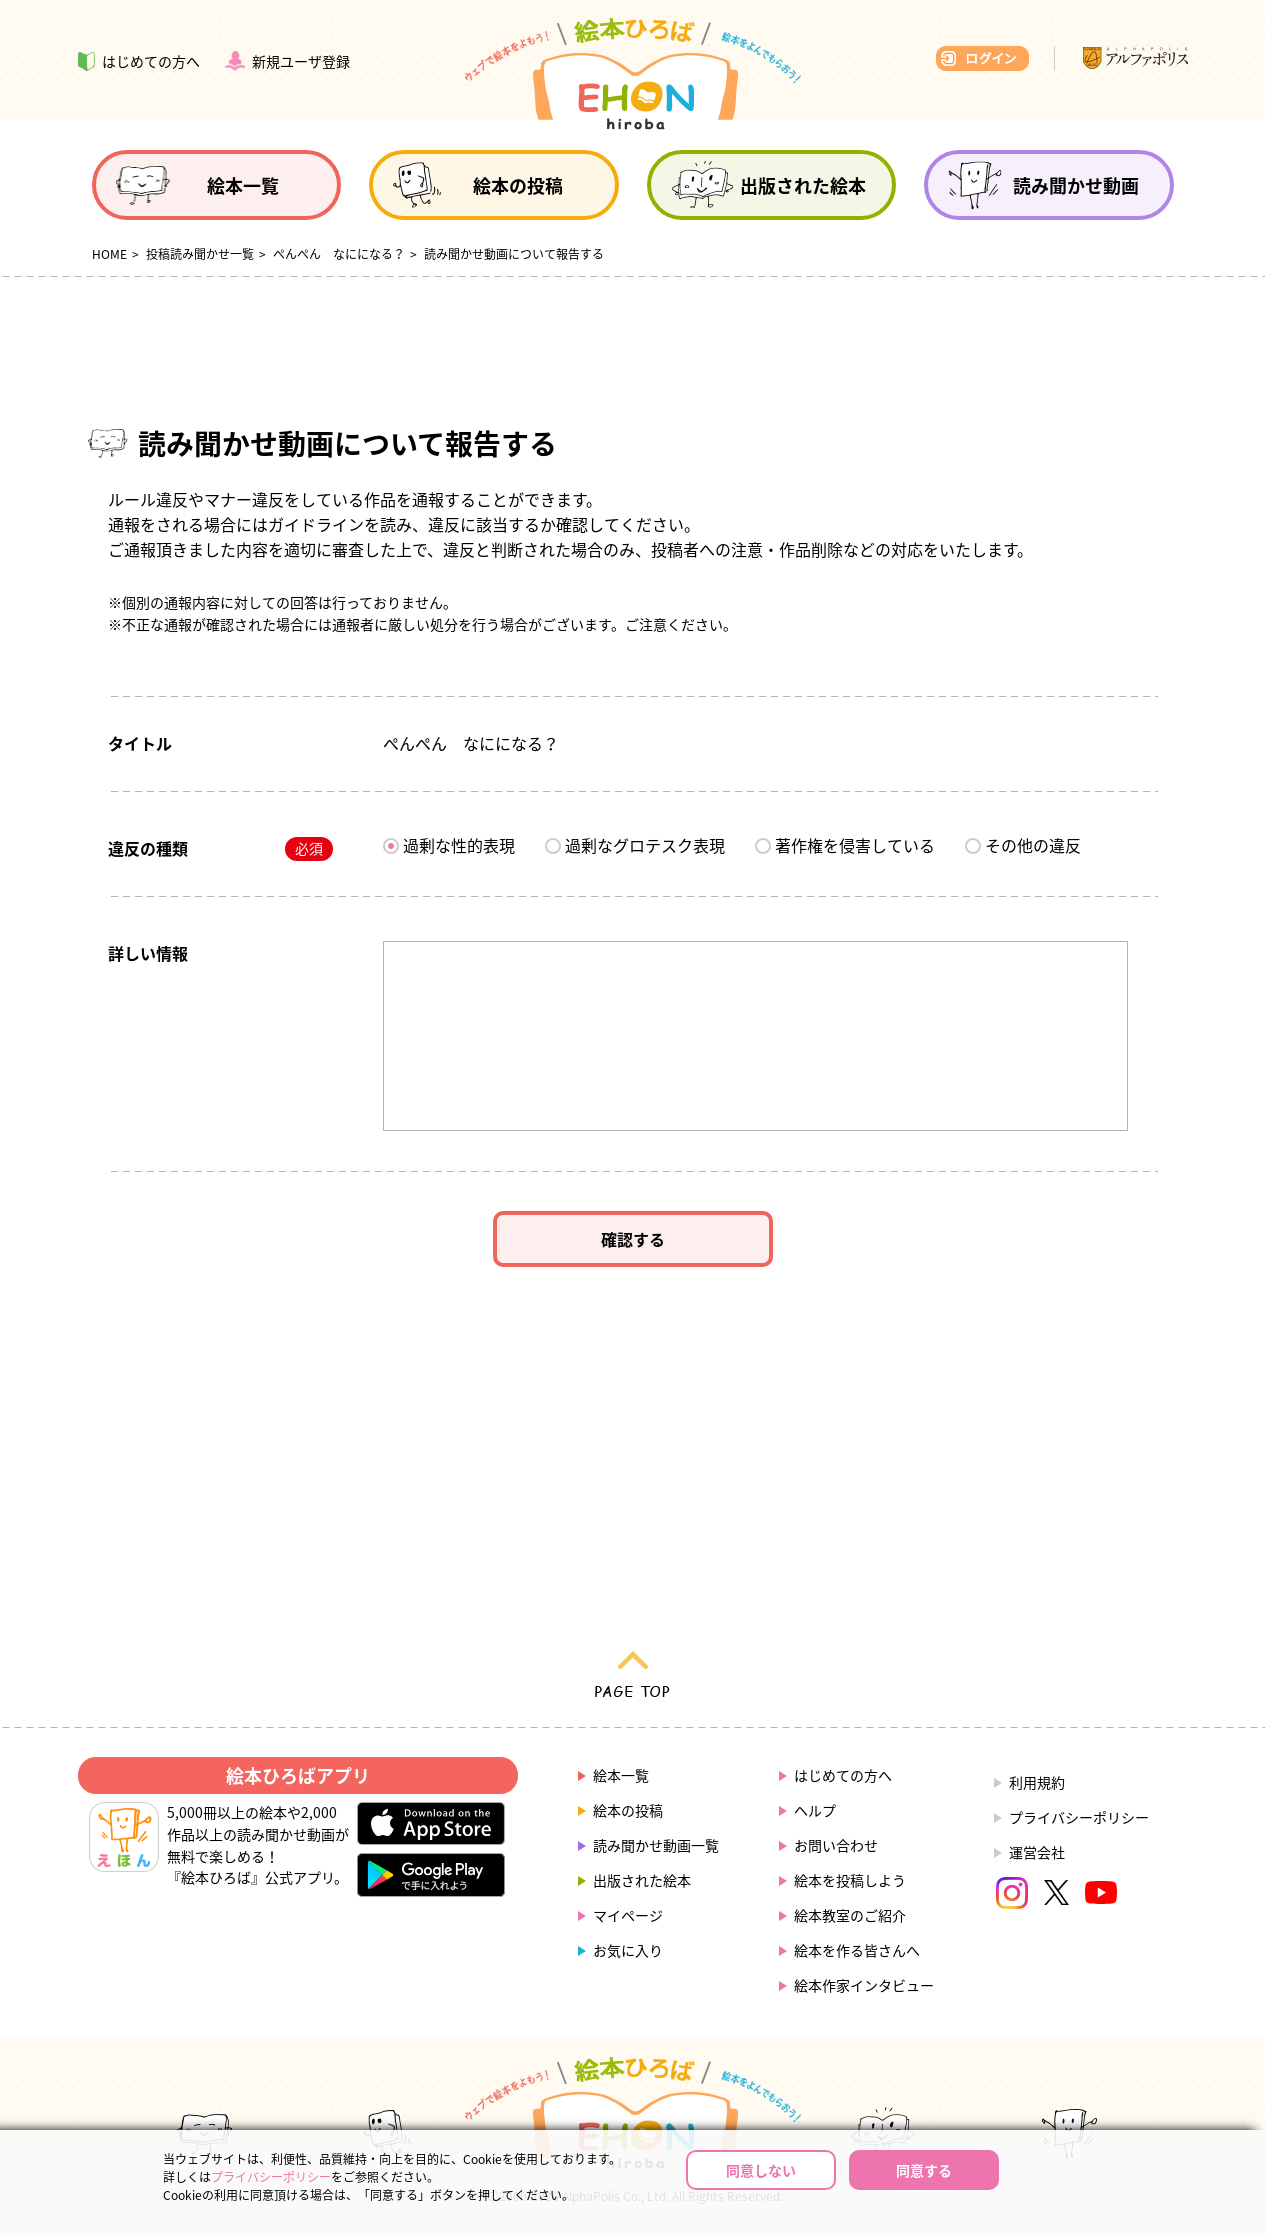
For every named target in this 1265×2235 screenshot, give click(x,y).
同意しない (761, 2170)
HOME (109, 254)
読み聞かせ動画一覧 (656, 1845)
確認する (633, 1239)
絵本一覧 (621, 1775)
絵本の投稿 (628, 1810)
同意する (924, 2170)
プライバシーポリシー (1079, 1817)
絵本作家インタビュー (864, 1985)
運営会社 (1037, 1852)
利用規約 (1037, 1782)
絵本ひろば (633, 74)
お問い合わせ (836, 1845)
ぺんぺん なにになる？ (339, 254)
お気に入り (628, 1950)
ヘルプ (815, 1810)
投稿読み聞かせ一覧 (200, 254)
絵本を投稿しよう (850, 1880)
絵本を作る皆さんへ (857, 1950)
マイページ (628, 1915)
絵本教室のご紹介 (850, 1915)
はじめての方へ (843, 1775)
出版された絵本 (642, 1880)
